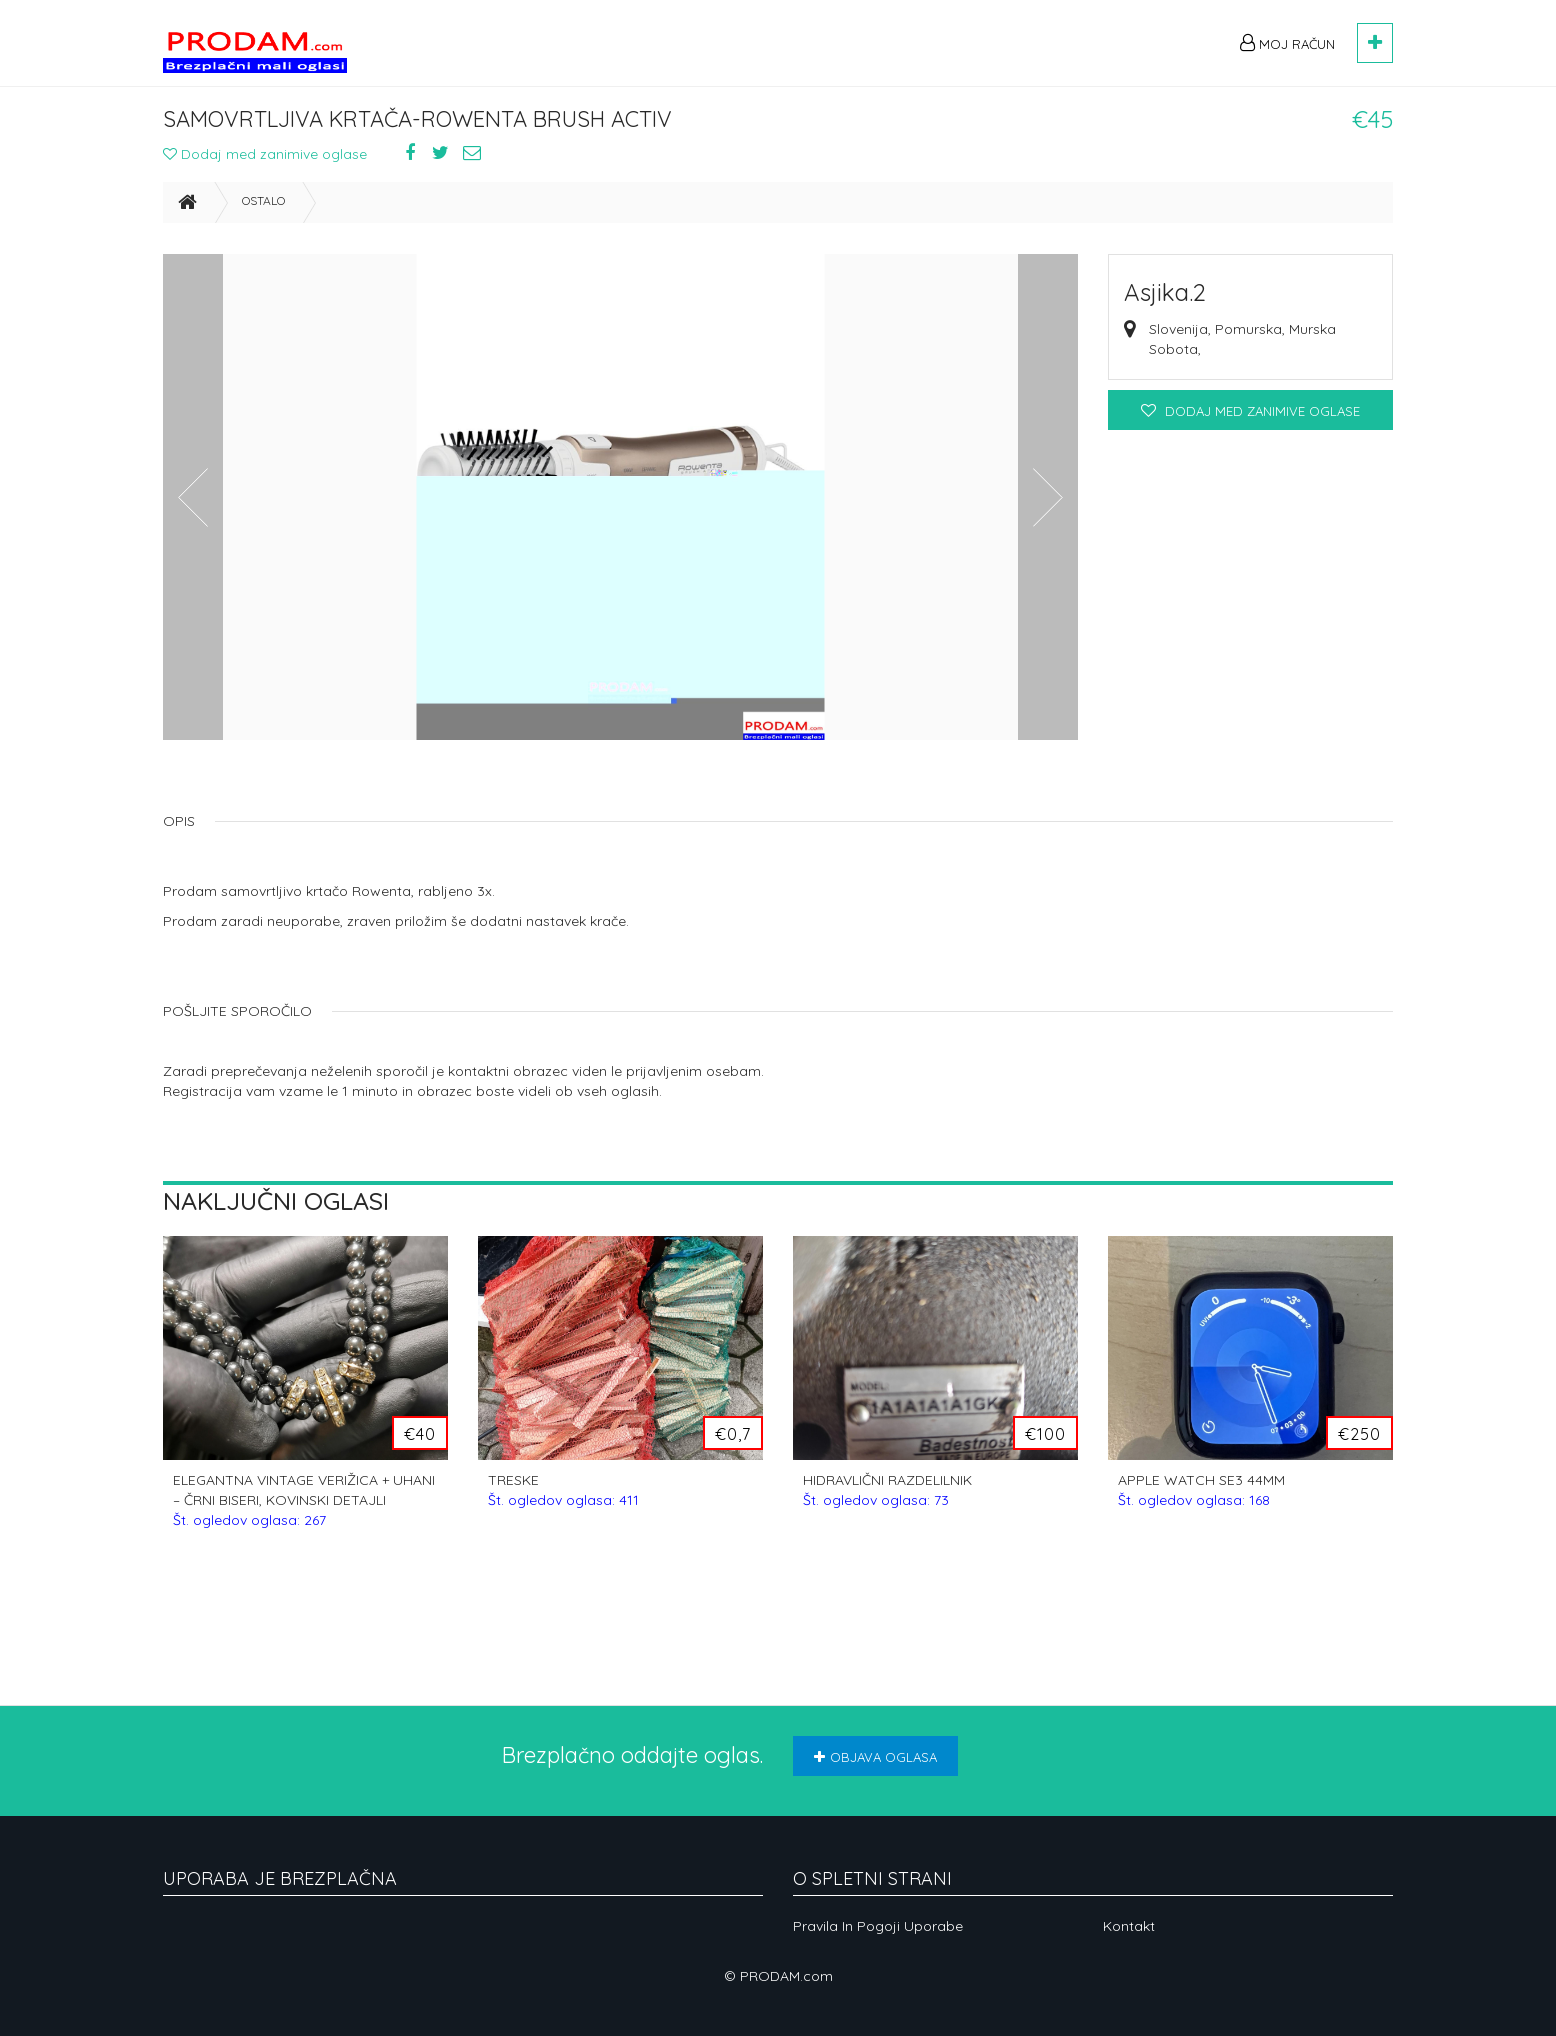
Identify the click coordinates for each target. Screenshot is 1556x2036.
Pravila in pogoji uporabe (878, 1926)
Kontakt (1129, 1926)
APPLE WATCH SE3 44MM (1201, 1495)
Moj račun (1287, 43)
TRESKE (563, 1495)
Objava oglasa (875, 1757)
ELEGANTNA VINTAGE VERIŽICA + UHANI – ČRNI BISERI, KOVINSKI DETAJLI (304, 1505)
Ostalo (263, 205)
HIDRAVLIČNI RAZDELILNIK (887, 1495)
